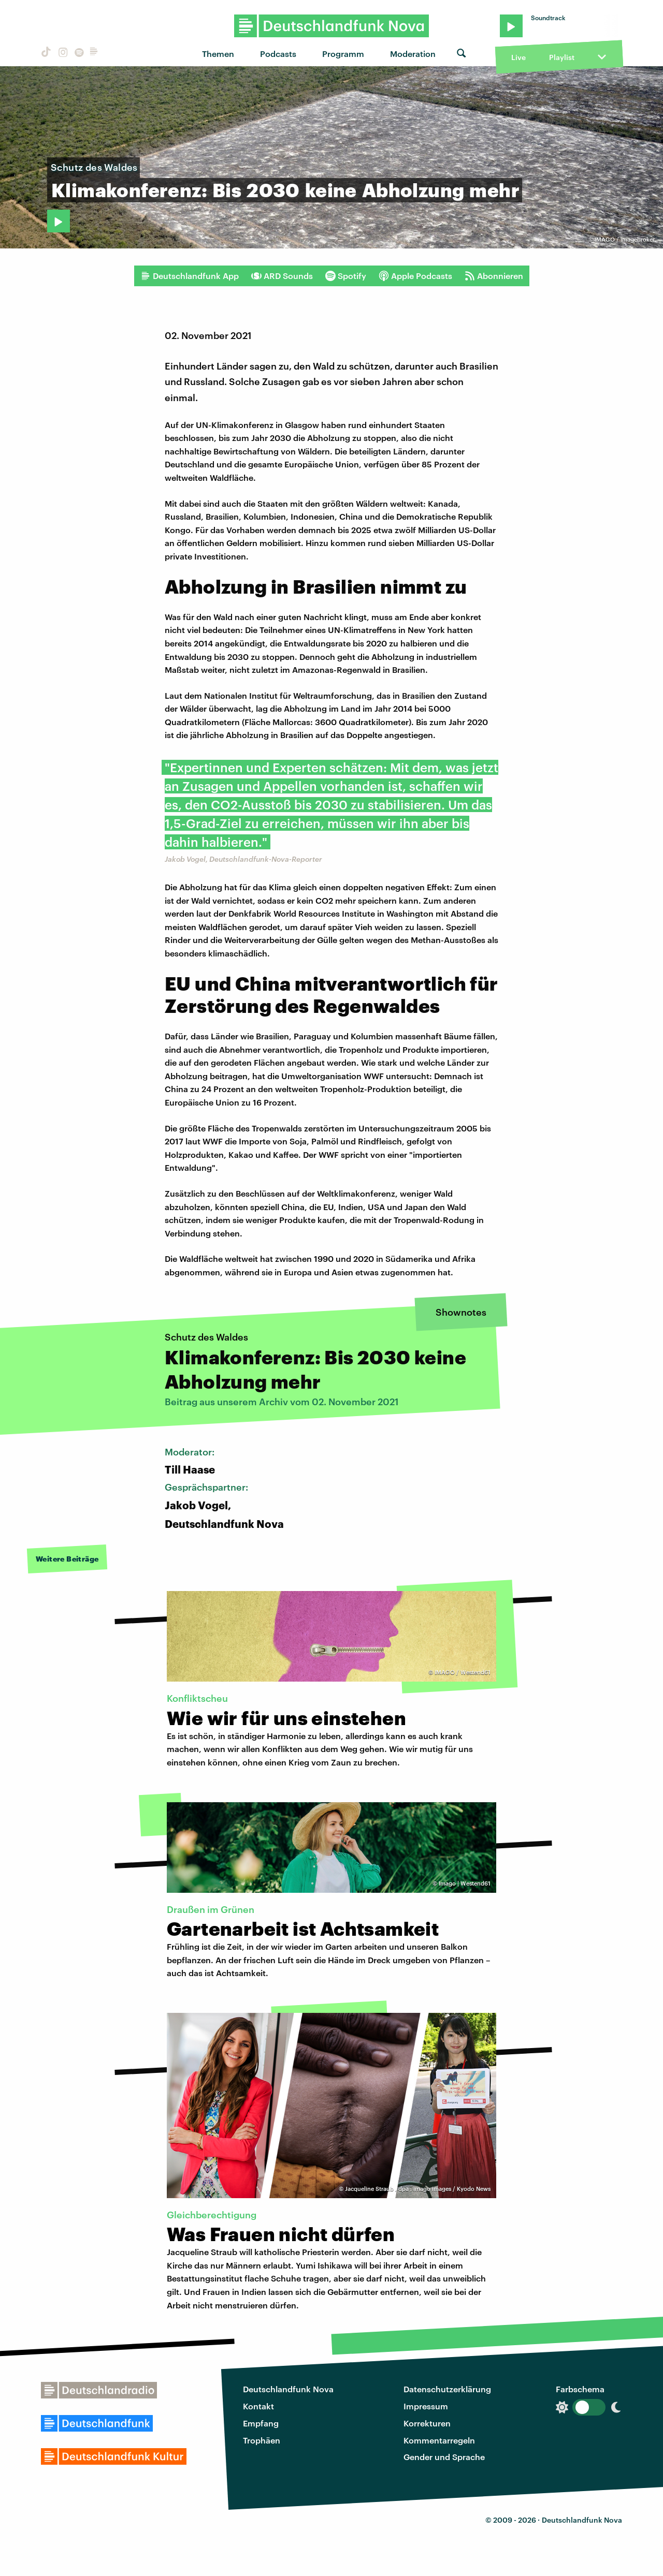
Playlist (561, 57)
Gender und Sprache (444, 2457)
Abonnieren (494, 276)
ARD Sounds (282, 276)
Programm (343, 53)
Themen (218, 53)
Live (518, 57)
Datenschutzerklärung (447, 2389)
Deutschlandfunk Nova (288, 2389)
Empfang (261, 2423)
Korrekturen (427, 2423)
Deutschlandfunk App (189, 276)
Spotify (345, 276)
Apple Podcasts (415, 276)
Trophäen (261, 2440)
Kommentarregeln (439, 2440)
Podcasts (278, 53)
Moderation (413, 53)
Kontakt (258, 2406)
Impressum (425, 2406)
